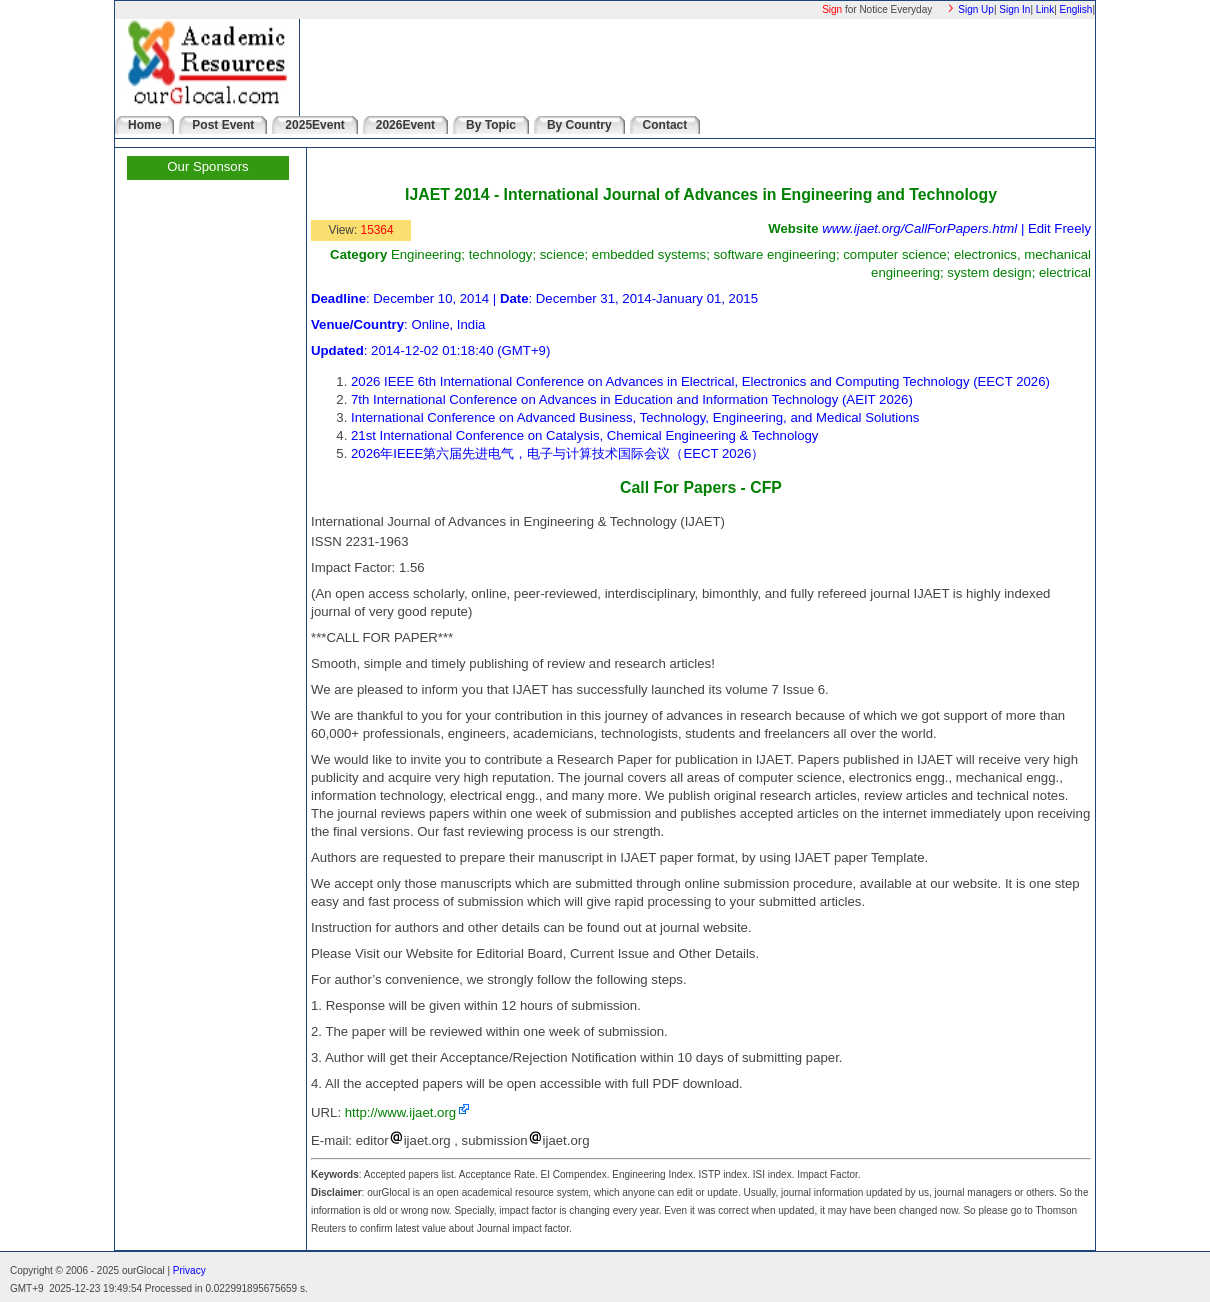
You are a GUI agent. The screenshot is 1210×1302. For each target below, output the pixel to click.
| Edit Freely (1054, 228)
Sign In (1014, 9)
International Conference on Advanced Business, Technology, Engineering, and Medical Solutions (635, 417)
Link (1045, 9)
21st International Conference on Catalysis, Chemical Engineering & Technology (584, 435)
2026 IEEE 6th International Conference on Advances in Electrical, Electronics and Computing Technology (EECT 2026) (700, 381)
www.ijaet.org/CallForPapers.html (919, 228)
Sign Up (976, 9)
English (1076, 9)
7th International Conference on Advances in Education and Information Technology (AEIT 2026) (632, 399)
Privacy (189, 1270)
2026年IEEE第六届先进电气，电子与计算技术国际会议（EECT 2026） (557, 453)
